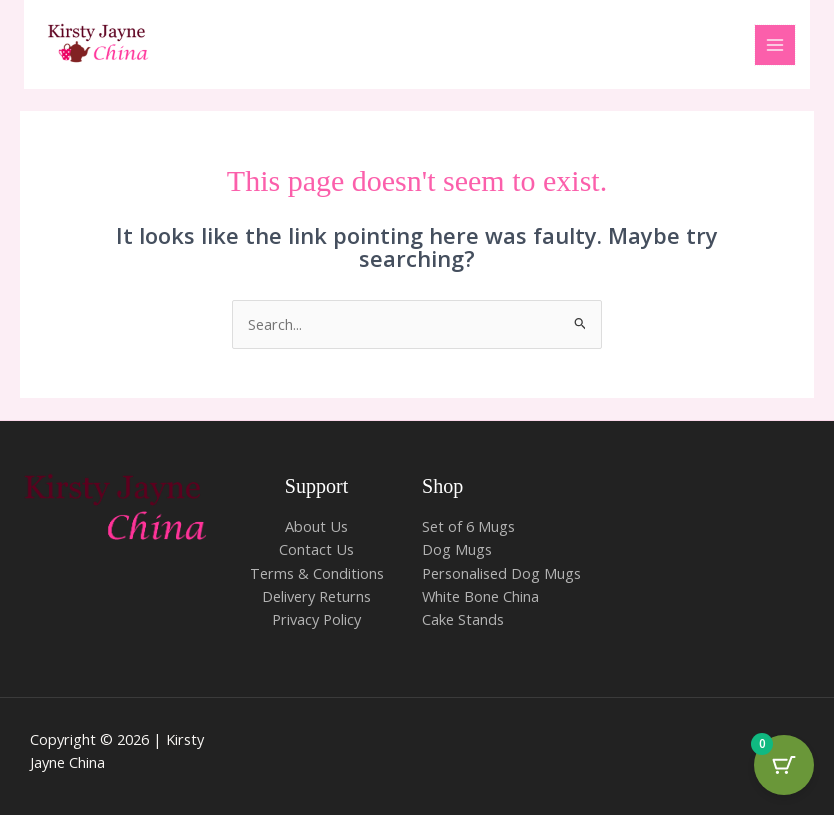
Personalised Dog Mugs (501, 573)
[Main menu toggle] (775, 45)
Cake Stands (463, 619)
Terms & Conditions (317, 573)
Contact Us (316, 549)
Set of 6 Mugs (468, 526)
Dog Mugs (457, 549)
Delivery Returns (316, 596)
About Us (316, 526)
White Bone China (480, 596)
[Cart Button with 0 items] (784, 765)
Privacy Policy (316, 619)
